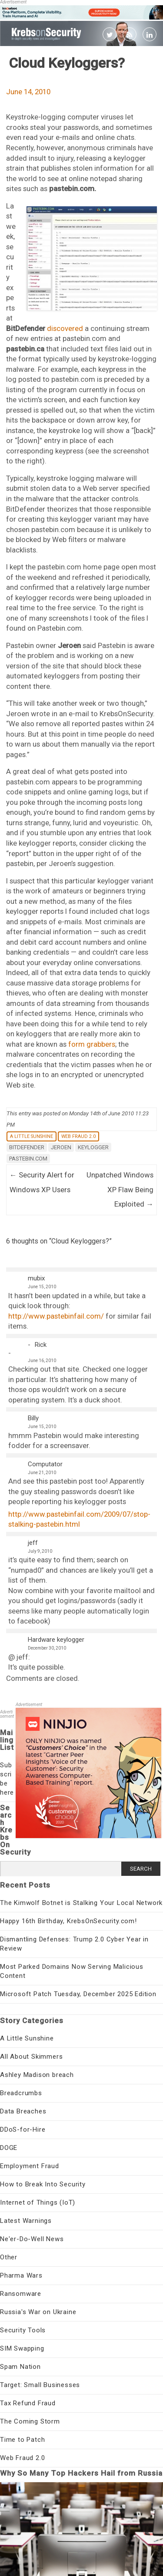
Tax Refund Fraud (28, 2403)
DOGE (8, 2148)
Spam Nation (20, 2367)
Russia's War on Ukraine (38, 2312)
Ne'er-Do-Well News (31, 2239)
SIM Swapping (22, 2348)
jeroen (61, 1147)
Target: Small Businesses (40, 2385)
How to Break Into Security (43, 2184)
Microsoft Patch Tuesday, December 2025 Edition (78, 1994)
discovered (65, 328)
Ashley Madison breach (37, 2075)
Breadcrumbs (21, 2093)
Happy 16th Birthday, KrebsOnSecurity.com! (68, 1921)
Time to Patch (22, 2440)
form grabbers (91, 1044)
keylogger (93, 1147)
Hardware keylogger (56, 1639)
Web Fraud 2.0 (78, 1136)
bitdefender (26, 1147)
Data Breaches (23, 2111)
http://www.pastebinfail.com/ (56, 1316)
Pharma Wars (21, 2275)
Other (8, 2257)
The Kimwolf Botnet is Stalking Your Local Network (81, 1903)
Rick (41, 1345)
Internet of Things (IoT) (37, 2202)
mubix (36, 1278)
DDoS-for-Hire (22, 2129)
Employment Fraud (29, 2166)
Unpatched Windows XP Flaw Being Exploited (119, 1189)
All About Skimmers (31, 2056)
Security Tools (23, 2330)
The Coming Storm (30, 2421)
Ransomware (20, 2294)
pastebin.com (28, 1158)
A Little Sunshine (31, 1136)
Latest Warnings (26, 2221)
